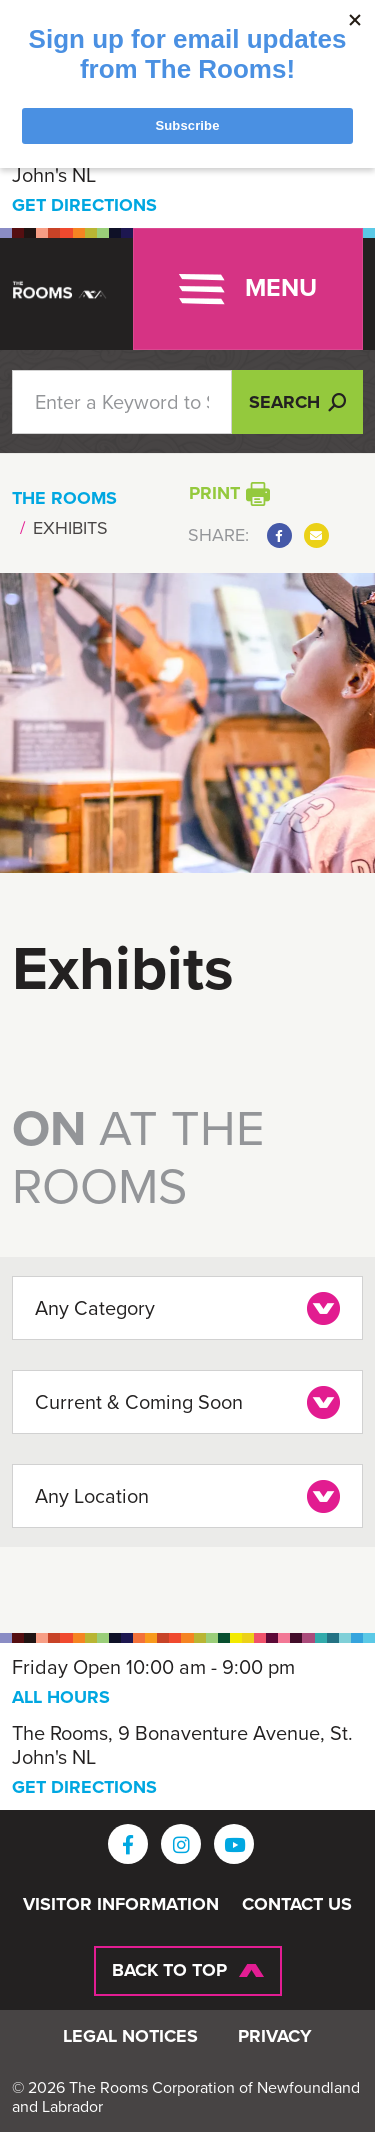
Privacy (275, 2037)
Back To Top (169, 1970)
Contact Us (297, 1905)
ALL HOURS (61, 1697)
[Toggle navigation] (248, 289)
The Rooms (64, 498)
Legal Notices (130, 2037)
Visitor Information (121, 1905)
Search (297, 402)
